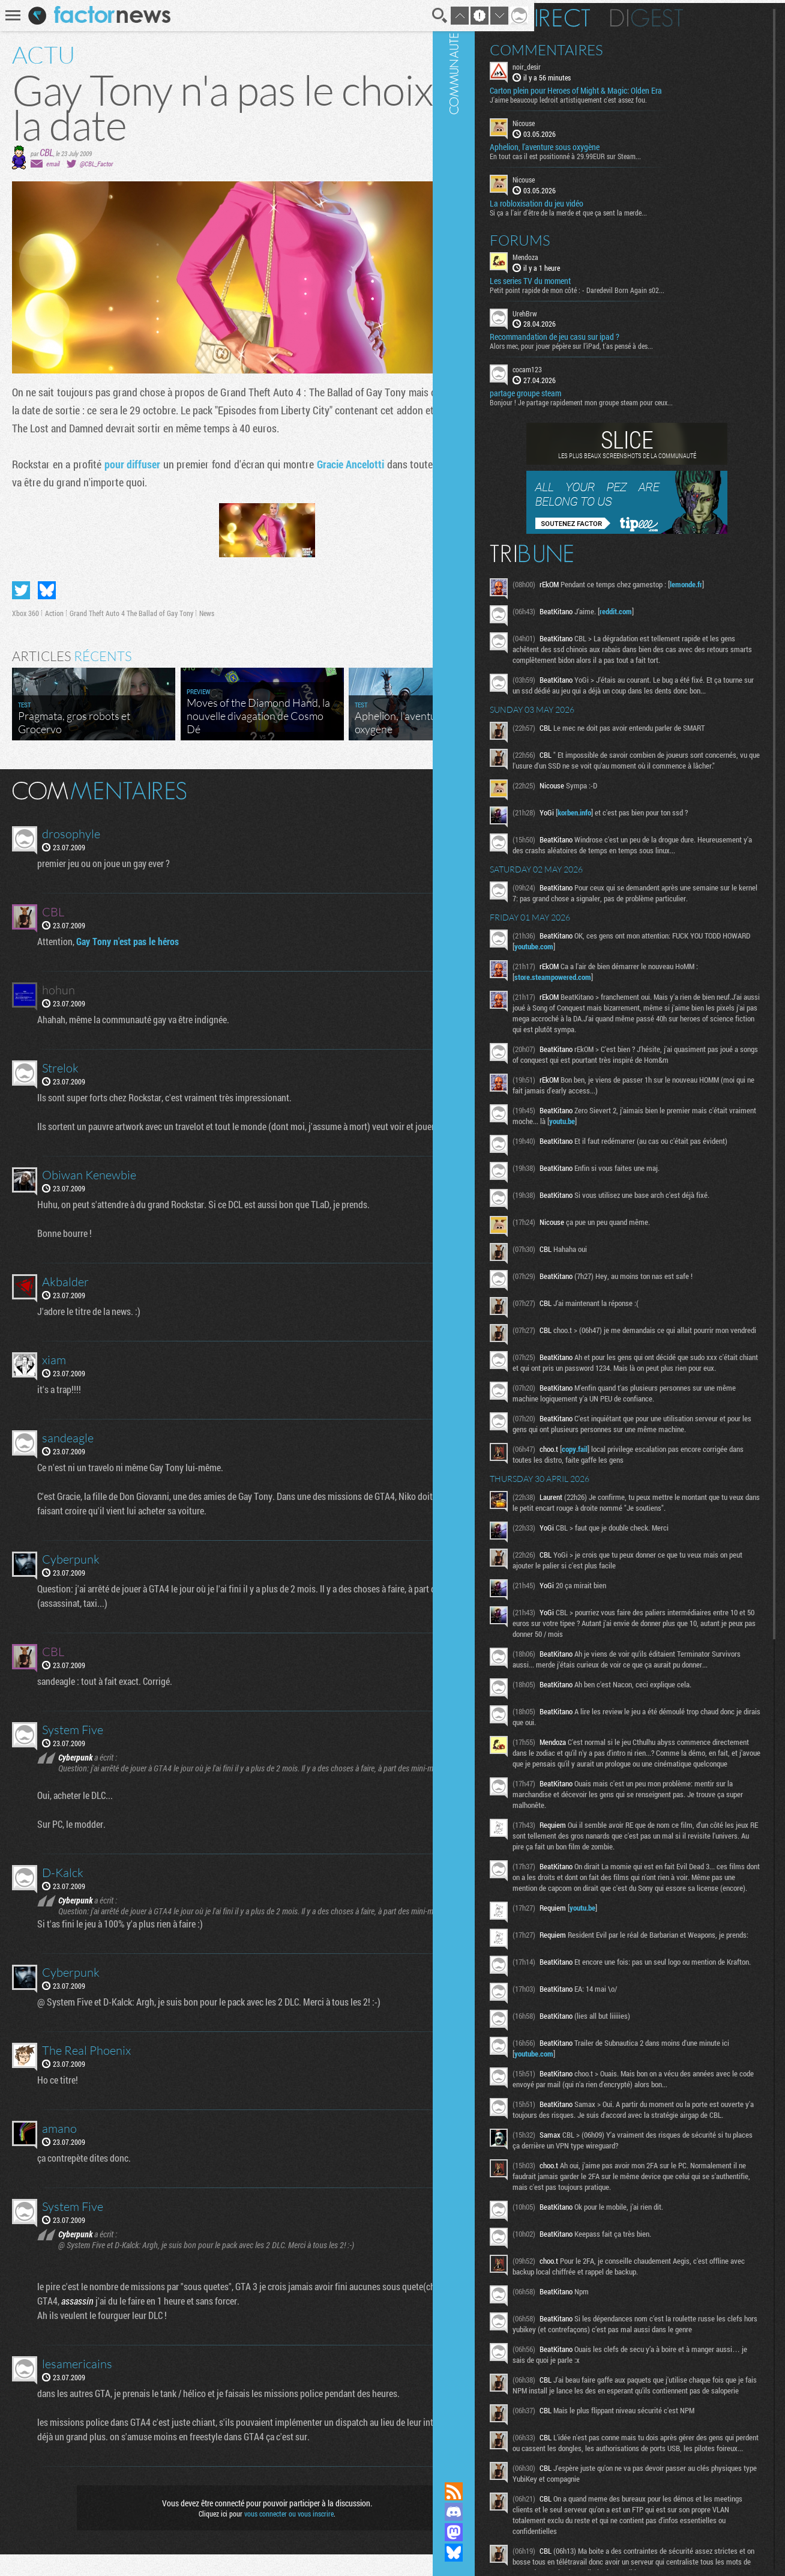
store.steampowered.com (620, 1035)
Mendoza (590, 253)
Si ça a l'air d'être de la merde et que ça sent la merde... (632, 209)
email (52, 163)
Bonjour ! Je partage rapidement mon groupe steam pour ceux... (645, 399)
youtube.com (659, 1004)
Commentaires (610, 47)
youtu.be (692, 1201)
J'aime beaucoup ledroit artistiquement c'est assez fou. (632, 96)
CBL (46, 152)
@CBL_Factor (96, 163)
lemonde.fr (595, 592)
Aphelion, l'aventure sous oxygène (609, 144)
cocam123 (591, 366)
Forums (584, 237)
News (206, 613)
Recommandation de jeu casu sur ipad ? (619, 334)
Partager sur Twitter (21, 590)
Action (54, 613)
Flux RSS (518, 2491)
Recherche (403, 16)
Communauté (518, 1229)
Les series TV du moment (594, 277)
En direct (604, 15)
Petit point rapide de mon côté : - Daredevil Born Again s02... (641, 286)
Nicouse (588, 120)
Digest (711, 15)
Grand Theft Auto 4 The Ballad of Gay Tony (131, 613)
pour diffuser (130, 464)
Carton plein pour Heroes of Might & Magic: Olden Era (640, 87)
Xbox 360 (25, 613)
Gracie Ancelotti (345, 464)
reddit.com (680, 611)
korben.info (638, 849)
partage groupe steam (589, 390)
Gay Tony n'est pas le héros (132, 941)
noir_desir (591, 63)
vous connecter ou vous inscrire (270, 2535)
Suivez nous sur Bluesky (518, 2553)
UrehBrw (589, 310)
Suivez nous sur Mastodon (518, 2532)
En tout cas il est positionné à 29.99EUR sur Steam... (629, 153)
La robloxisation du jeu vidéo (601, 200)
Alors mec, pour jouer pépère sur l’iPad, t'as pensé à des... (635, 343)
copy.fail (639, 1572)
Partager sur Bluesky (47, 590)
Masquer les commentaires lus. (476, 789)
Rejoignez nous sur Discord (518, 2512)
